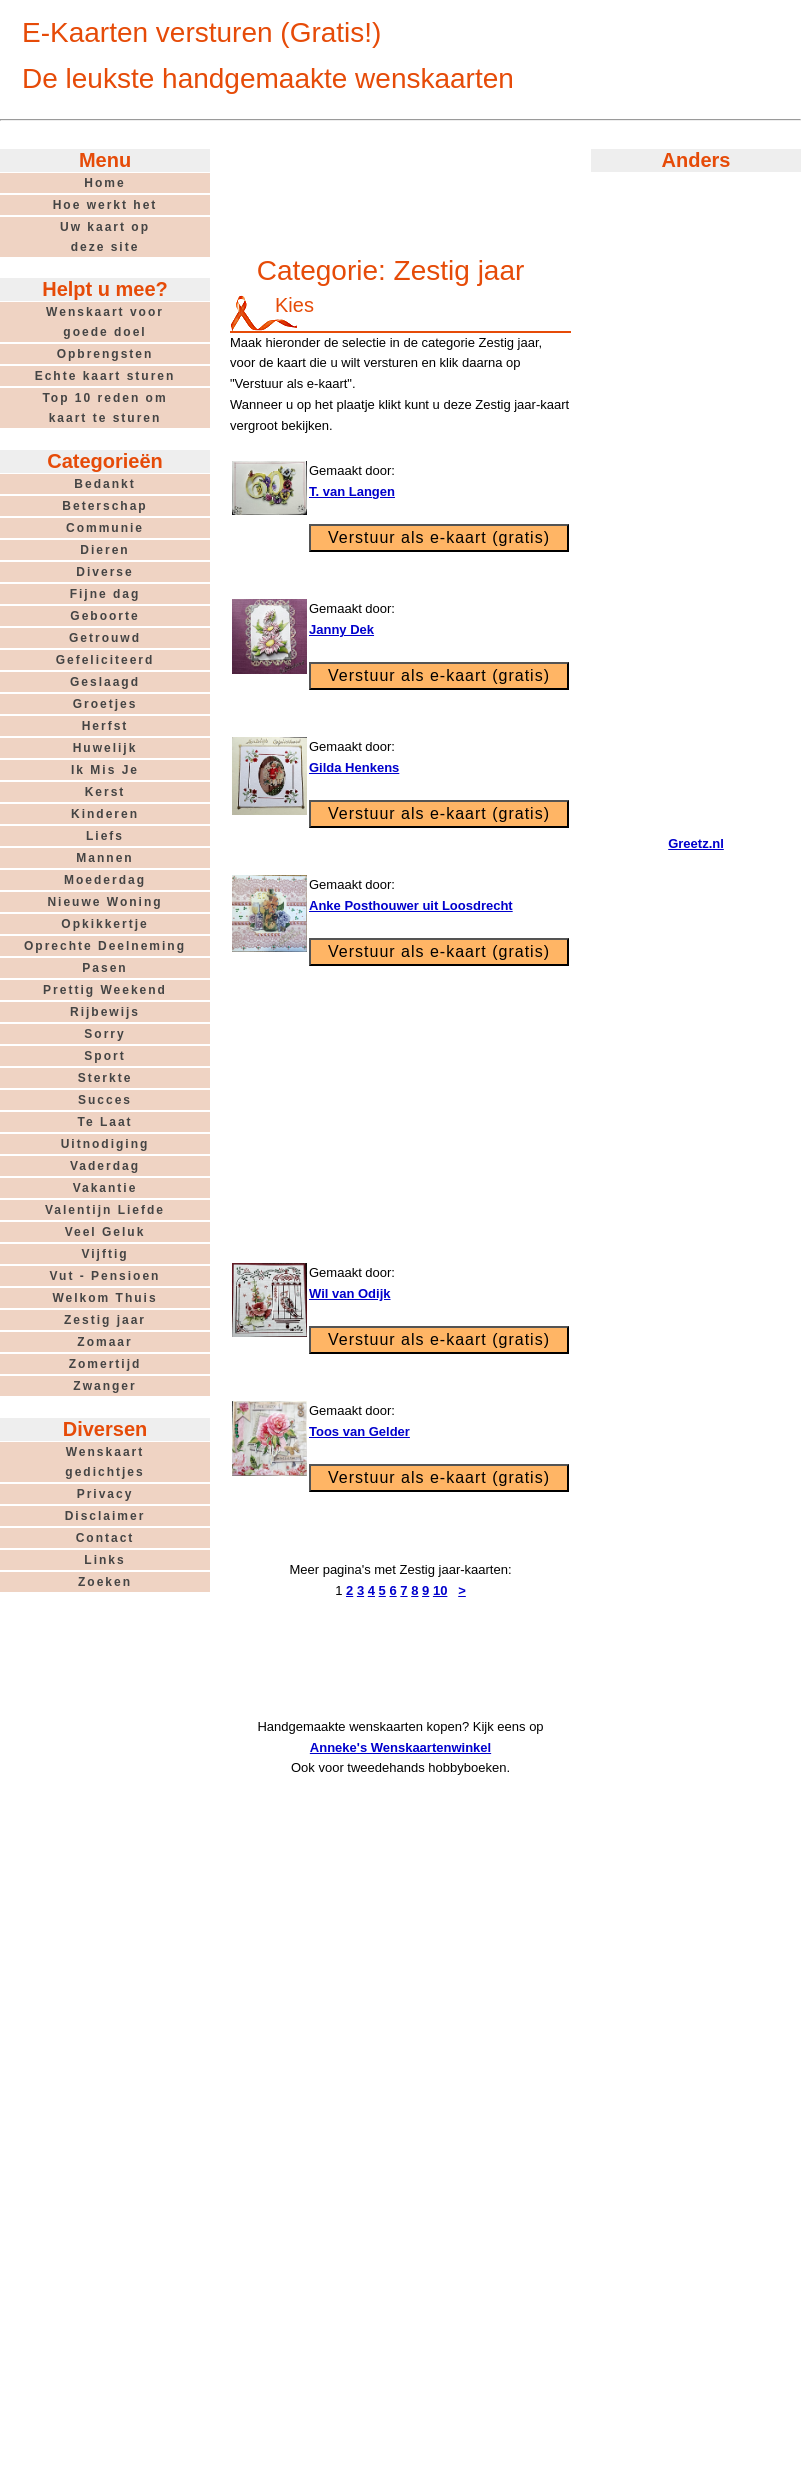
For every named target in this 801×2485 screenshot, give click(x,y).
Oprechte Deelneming (105, 946)
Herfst (105, 726)
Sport (104, 1056)
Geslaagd (105, 682)
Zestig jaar (105, 1320)
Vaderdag (105, 1166)
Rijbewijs (105, 1012)
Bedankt (104, 484)
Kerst (105, 792)
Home (104, 183)
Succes (105, 1100)
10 (440, 1590)
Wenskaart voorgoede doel (105, 322)
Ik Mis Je (105, 770)
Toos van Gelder (359, 1431)
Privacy (105, 1494)
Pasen (104, 968)
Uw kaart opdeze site (105, 237)
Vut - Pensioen (105, 1276)
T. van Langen (352, 491)
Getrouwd (105, 638)
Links (104, 1560)
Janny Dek (341, 629)
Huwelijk (105, 748)
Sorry (104, 1034)
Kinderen (105, 814)
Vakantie (105, 1188)
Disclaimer (105, 1516)
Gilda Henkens (354, 767)
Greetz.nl (696, 843)
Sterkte (105, 1078)
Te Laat (104, 1122)
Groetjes (105, 704)
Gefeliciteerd (105, 660)
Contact (105, 1538)
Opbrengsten (105, 354)
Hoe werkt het (105, 205)
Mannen (104, 858)
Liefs (105, 836)
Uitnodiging (105, 1144)
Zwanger (104, 1386)
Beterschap (104, 506)
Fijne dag (105, 594)
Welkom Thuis (104, 1298)
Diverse (104, 572)
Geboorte (104, 616)
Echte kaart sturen (105, 376)
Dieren (104, 550)
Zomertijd (105, 1364)
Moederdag (105, 880)
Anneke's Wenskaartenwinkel (400, 1747)
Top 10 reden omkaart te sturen (104, 408)
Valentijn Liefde (105, 1210)
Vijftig (104, 1254)
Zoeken (105, 1582)
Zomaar (104, 1342)
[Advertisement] (400, 193)
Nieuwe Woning (104, 902)
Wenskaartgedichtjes (104, 1462)
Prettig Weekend (105, 990)
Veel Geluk (105, 1232)
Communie (105, 528)
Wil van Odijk (350, 1293)
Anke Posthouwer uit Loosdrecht (411, 905)
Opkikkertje (104, 924)
